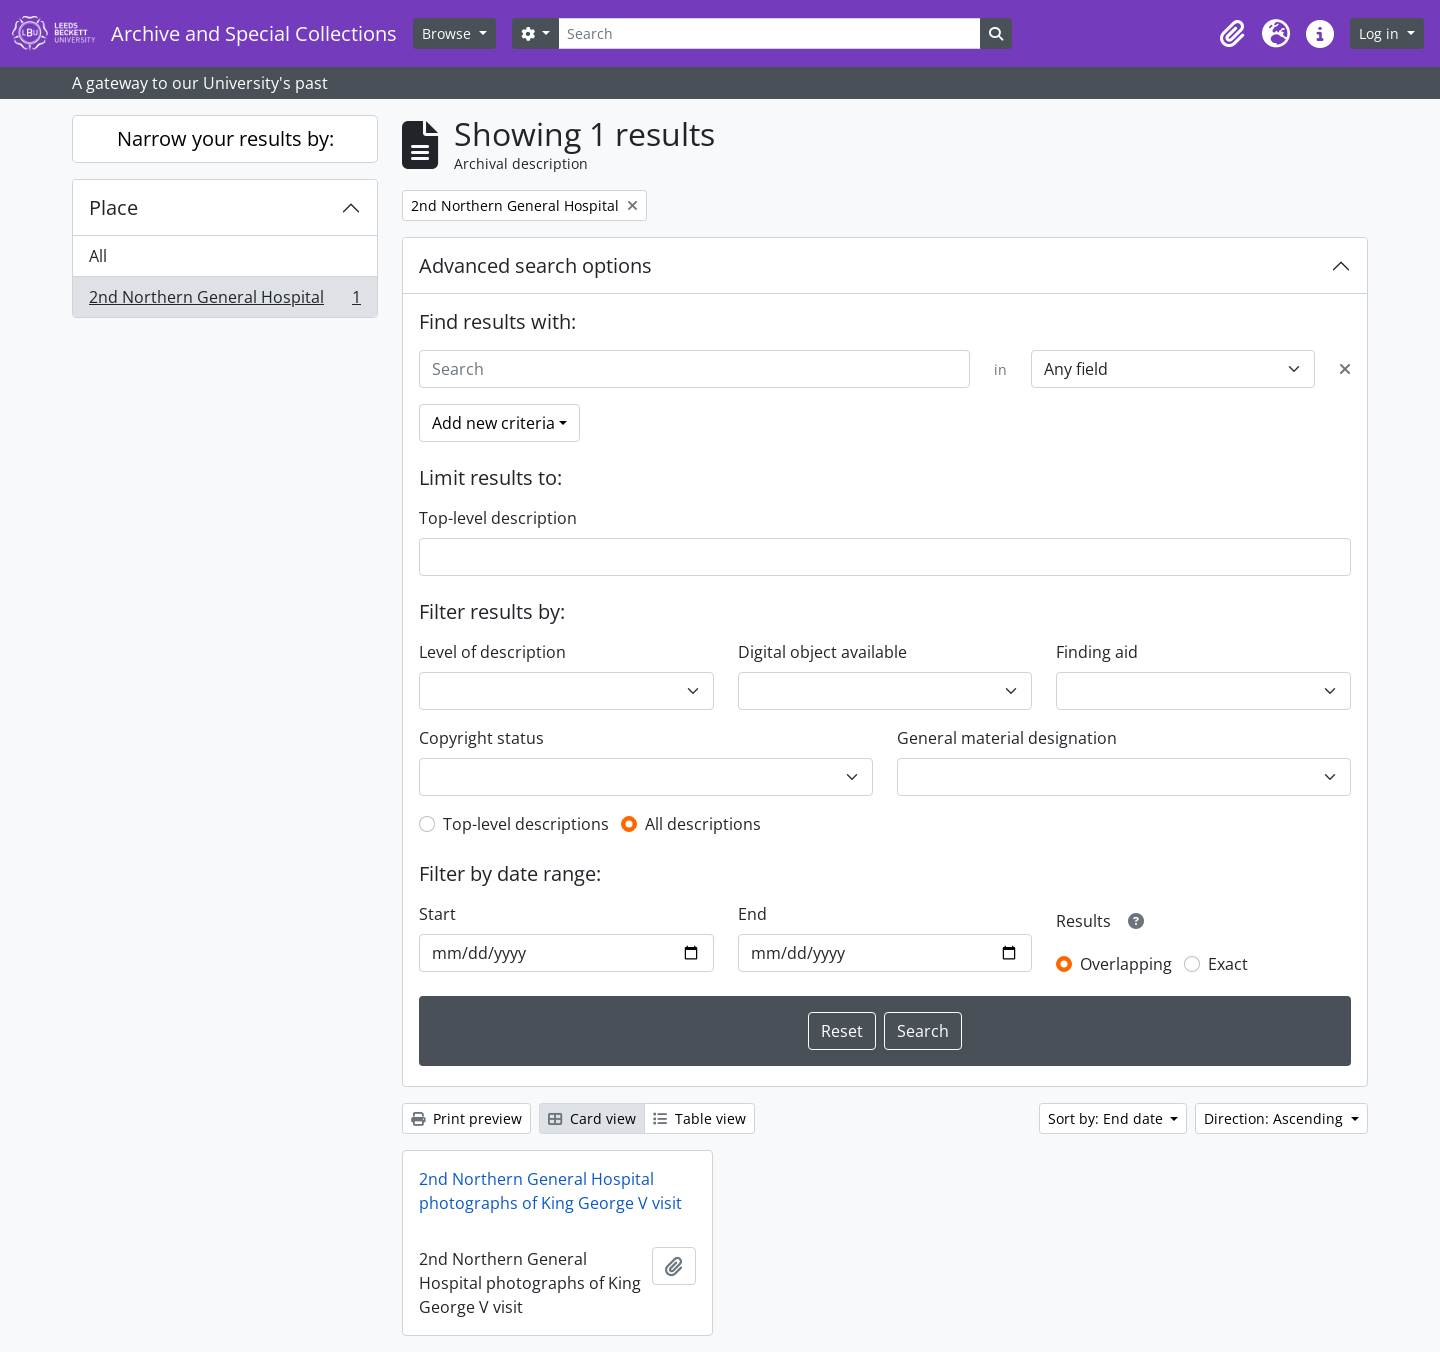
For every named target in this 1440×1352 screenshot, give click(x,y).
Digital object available (822, 652)
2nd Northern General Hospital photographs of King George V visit (550, 1191)
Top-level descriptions (526, 824)
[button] (1232, 34)
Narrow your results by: (225, 138)
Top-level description (498, 518)
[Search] (769, 33)
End (752, 914)
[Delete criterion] (1345, 369)
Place (113, 207)
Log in (1381, 33)
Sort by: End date (1107, 1118)
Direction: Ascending (1275, 1118)
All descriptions (703, 824)
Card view (592, 1118)
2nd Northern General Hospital (224, 301)
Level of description (492, 652)
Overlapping (1126, 964)
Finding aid (1097, 652)
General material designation (1007, 738)
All (98, 256)
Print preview (466, 1118)
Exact (1228, 964)
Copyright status (481, 738)
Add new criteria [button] (493, 423)
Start (437, 914)
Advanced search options (535, 265)
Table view (699, 1118)
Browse (448, 33)
